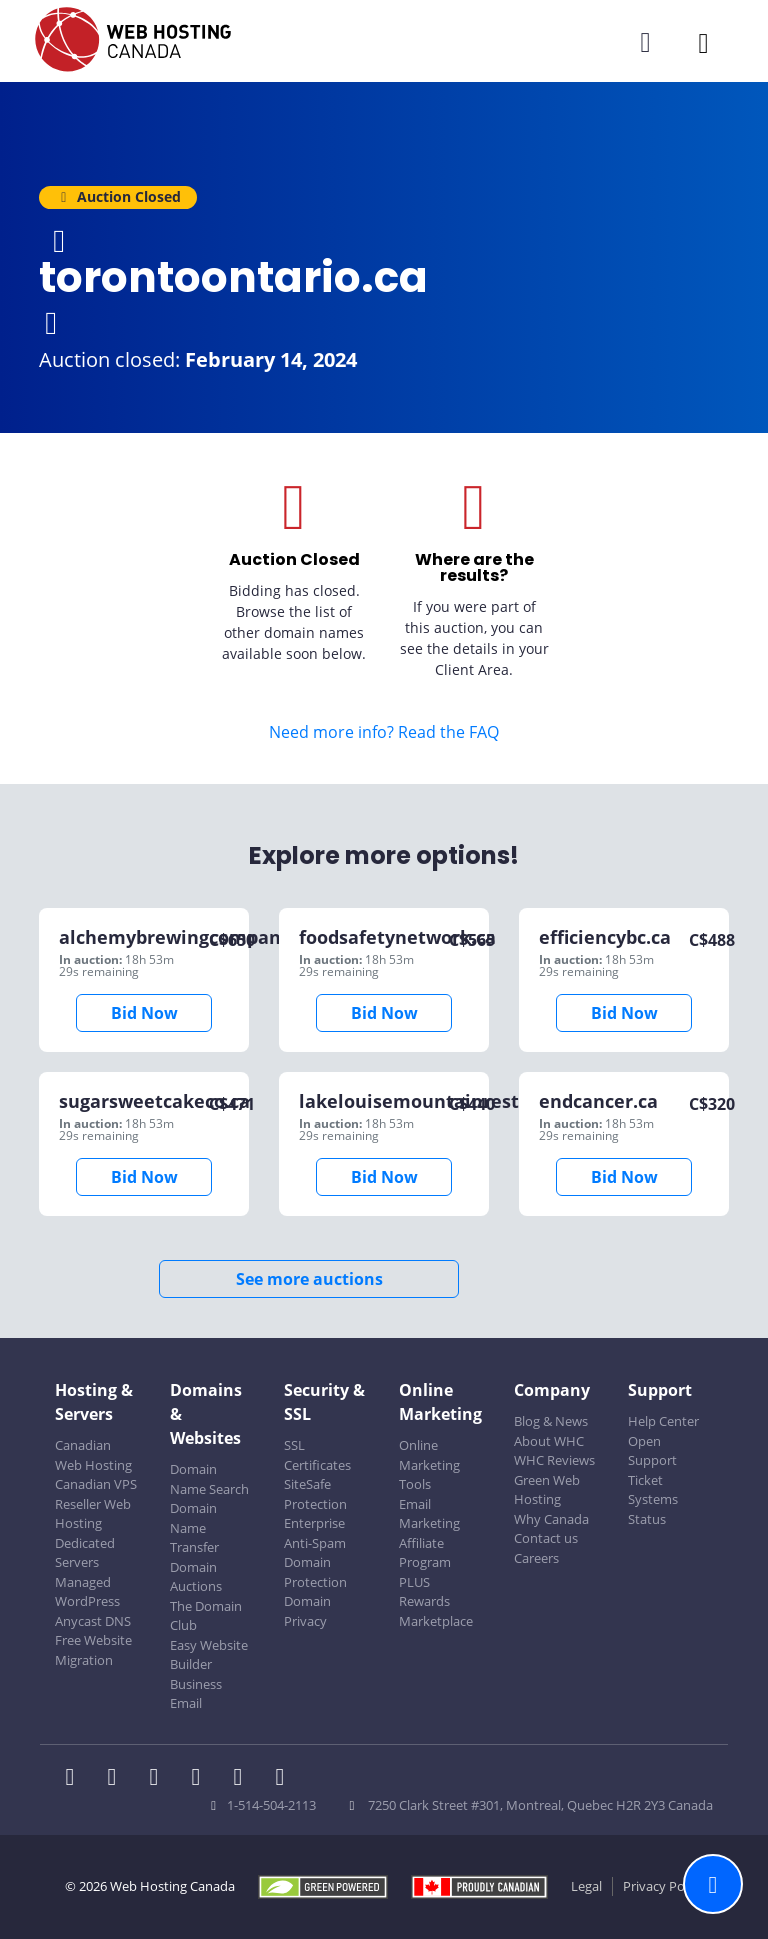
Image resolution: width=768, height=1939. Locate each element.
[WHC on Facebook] (76, 1779)
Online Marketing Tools (429, 1464)
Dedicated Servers (85, 1553)
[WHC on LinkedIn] (160, 1779)
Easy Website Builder (209, 1655)
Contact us (546, 1538)
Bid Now (144, 1013)
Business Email (196, 1694)
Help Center (663, 1421)
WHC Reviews (554, 1460)
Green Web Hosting (547, 1490)
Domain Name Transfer (194, 1527)
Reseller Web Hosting (93, 1514)
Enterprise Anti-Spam (315, 1533)
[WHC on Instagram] (202, 1779)
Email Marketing (429, 1514)
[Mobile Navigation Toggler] (703, 42)
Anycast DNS (93, 1621)
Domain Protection (315, 1572)
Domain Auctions (196, 1577)
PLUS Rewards (424, 1592)
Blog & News (551, 1421)
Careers (536, 1558)
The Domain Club (206, 1616)
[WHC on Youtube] (244, 1779)
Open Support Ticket (652, 1460)
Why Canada (551, 1519)
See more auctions (309, 1279)
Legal (586, 1886)
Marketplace (436, 1621)
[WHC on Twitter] (118, 1779)
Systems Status (653, 1509)
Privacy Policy (663, 1886)
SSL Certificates (317, 1455)
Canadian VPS (96, 1484)
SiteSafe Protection (315, 1494)
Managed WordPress (87, 1592)
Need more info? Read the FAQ (384, 732)
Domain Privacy (307, 1611)
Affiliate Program (425, 1553)
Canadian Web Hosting (93, 1455)
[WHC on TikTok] (284, 1779)
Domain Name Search (209, 1479)
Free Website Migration (93, 1650)
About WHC (549, 1441)
